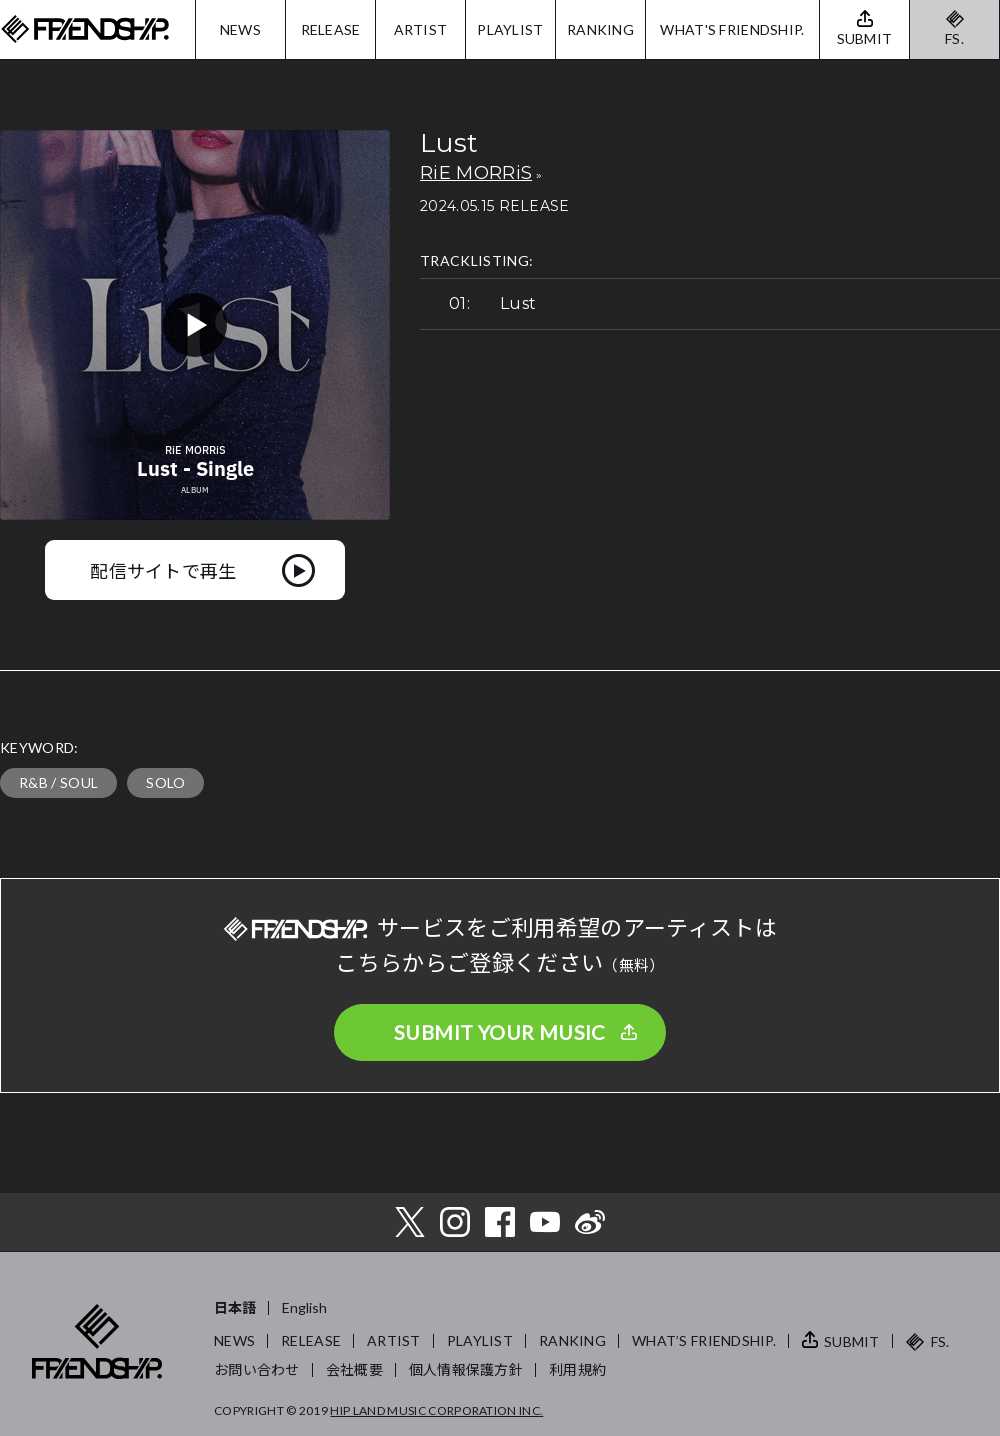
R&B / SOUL (58, 782)
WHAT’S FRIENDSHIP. (704, 1340)
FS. (954, 38)
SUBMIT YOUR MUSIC (500, 1032)
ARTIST (421, 29)
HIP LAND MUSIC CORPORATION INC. (436, 1410)
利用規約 (577, 1369)
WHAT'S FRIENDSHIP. (732, 29)
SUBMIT (852, 1341)
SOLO (165, 782)
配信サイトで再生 (163, 570)
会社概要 (354, 1369)
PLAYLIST (510, 29)
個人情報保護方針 (466, 1369)
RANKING (600, 29)
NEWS (240, 29)
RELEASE (331, 29)
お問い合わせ (257, 1369)
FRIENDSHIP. (85, 29)
